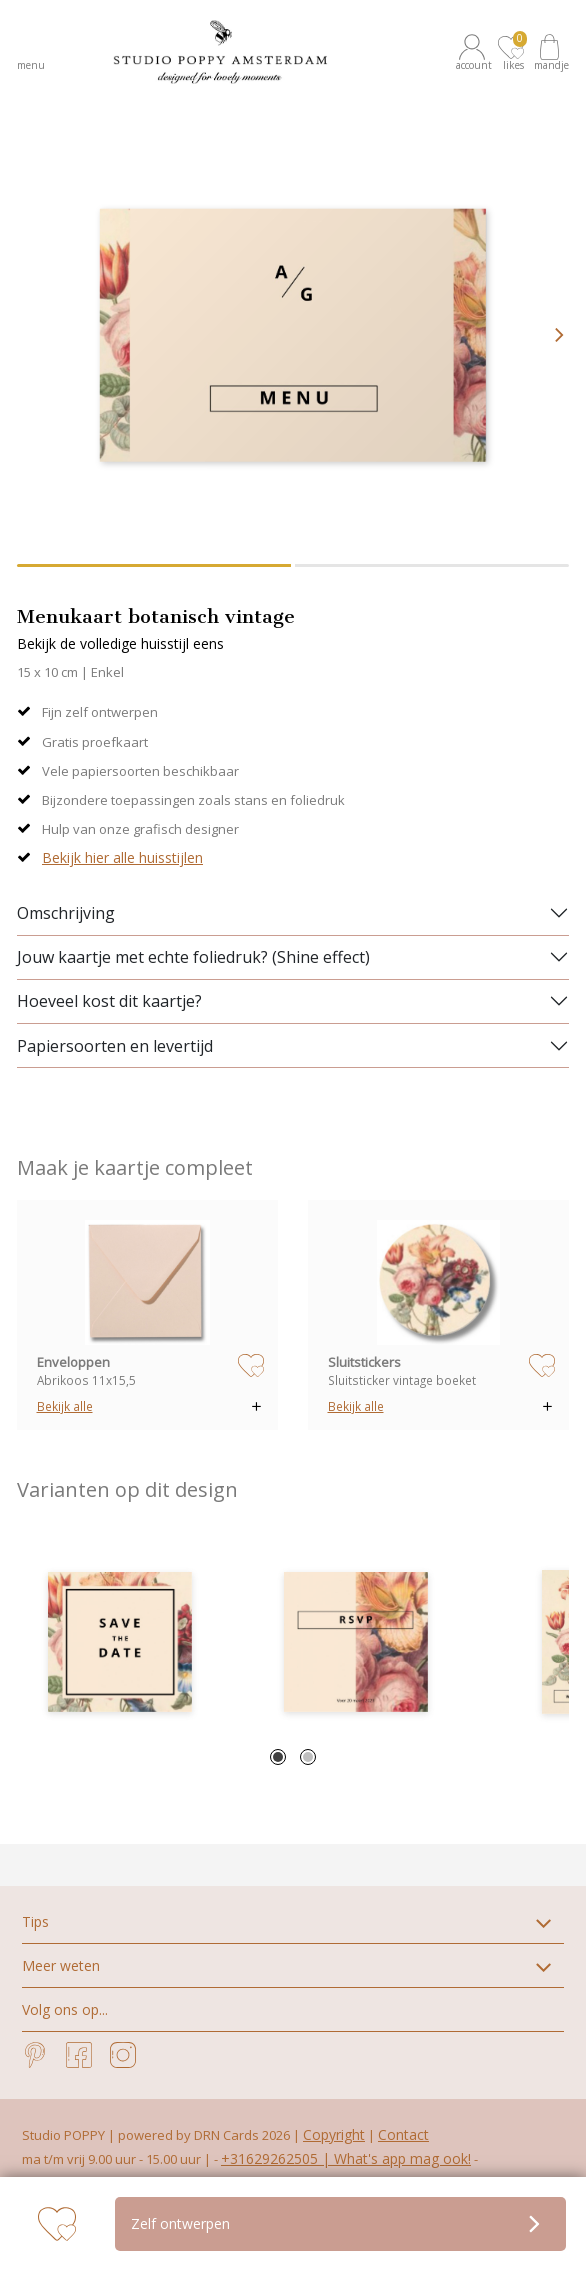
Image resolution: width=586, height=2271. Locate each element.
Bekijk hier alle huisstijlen (122, 857)
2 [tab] (308, 1757)
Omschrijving (66, 913)
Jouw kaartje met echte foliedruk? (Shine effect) (193, 957)
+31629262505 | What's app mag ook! (346, 2158)
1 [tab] (278, 1757)
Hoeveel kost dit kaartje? (109, 1001)
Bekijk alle (65, 1406)
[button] (475, 52)
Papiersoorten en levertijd (115, 1046)
